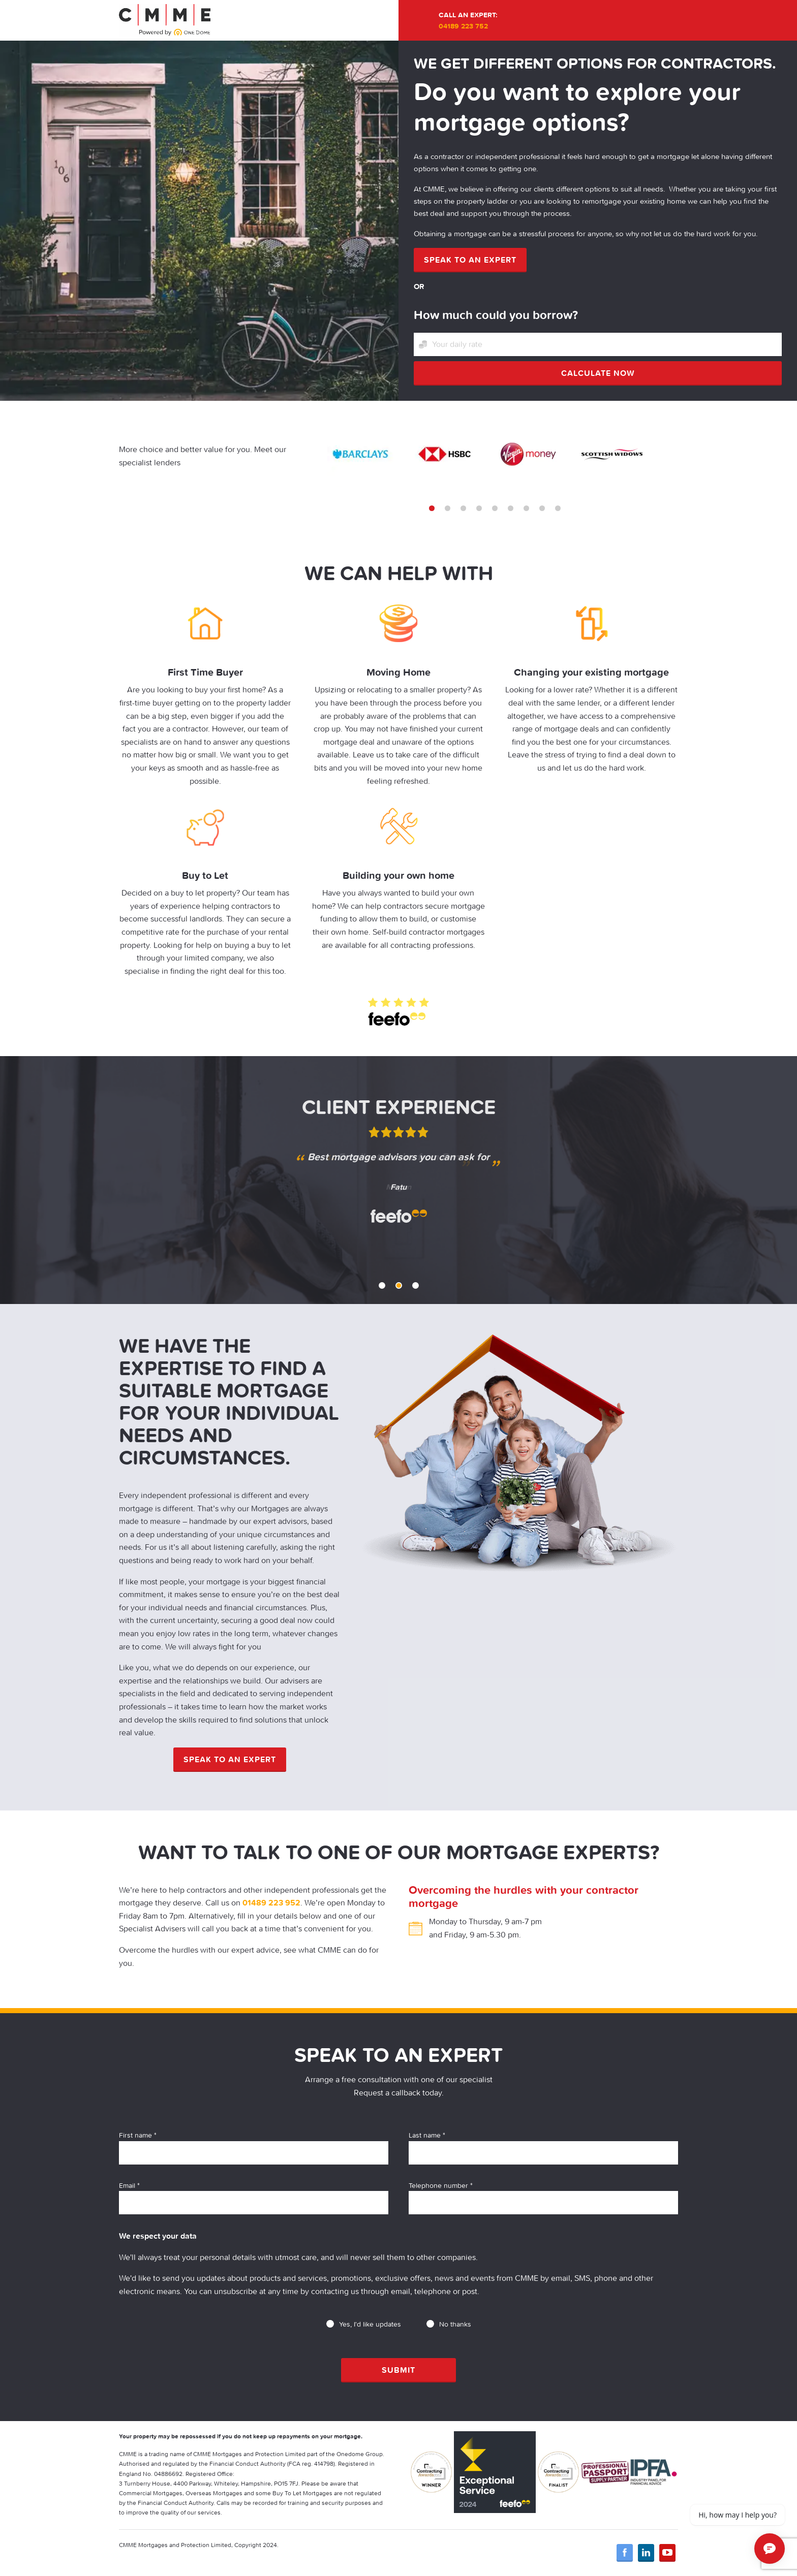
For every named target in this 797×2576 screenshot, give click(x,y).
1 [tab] (432, 508)
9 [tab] (558, 508)
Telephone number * (543, 2197)
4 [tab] (479, 508)
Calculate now (598, 373)
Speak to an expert (470, 260)
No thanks (448, 2324)
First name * (253, 2147)
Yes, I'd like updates (363, 2324)
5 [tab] (495, 508)
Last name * (543, 2147)
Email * (253, 2197)
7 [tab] (527, 508)
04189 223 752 (463, 25)
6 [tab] (510, 508)
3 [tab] (463, 508)
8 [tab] (542, 508)
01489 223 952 (271, 1902)
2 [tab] (447, 508)
